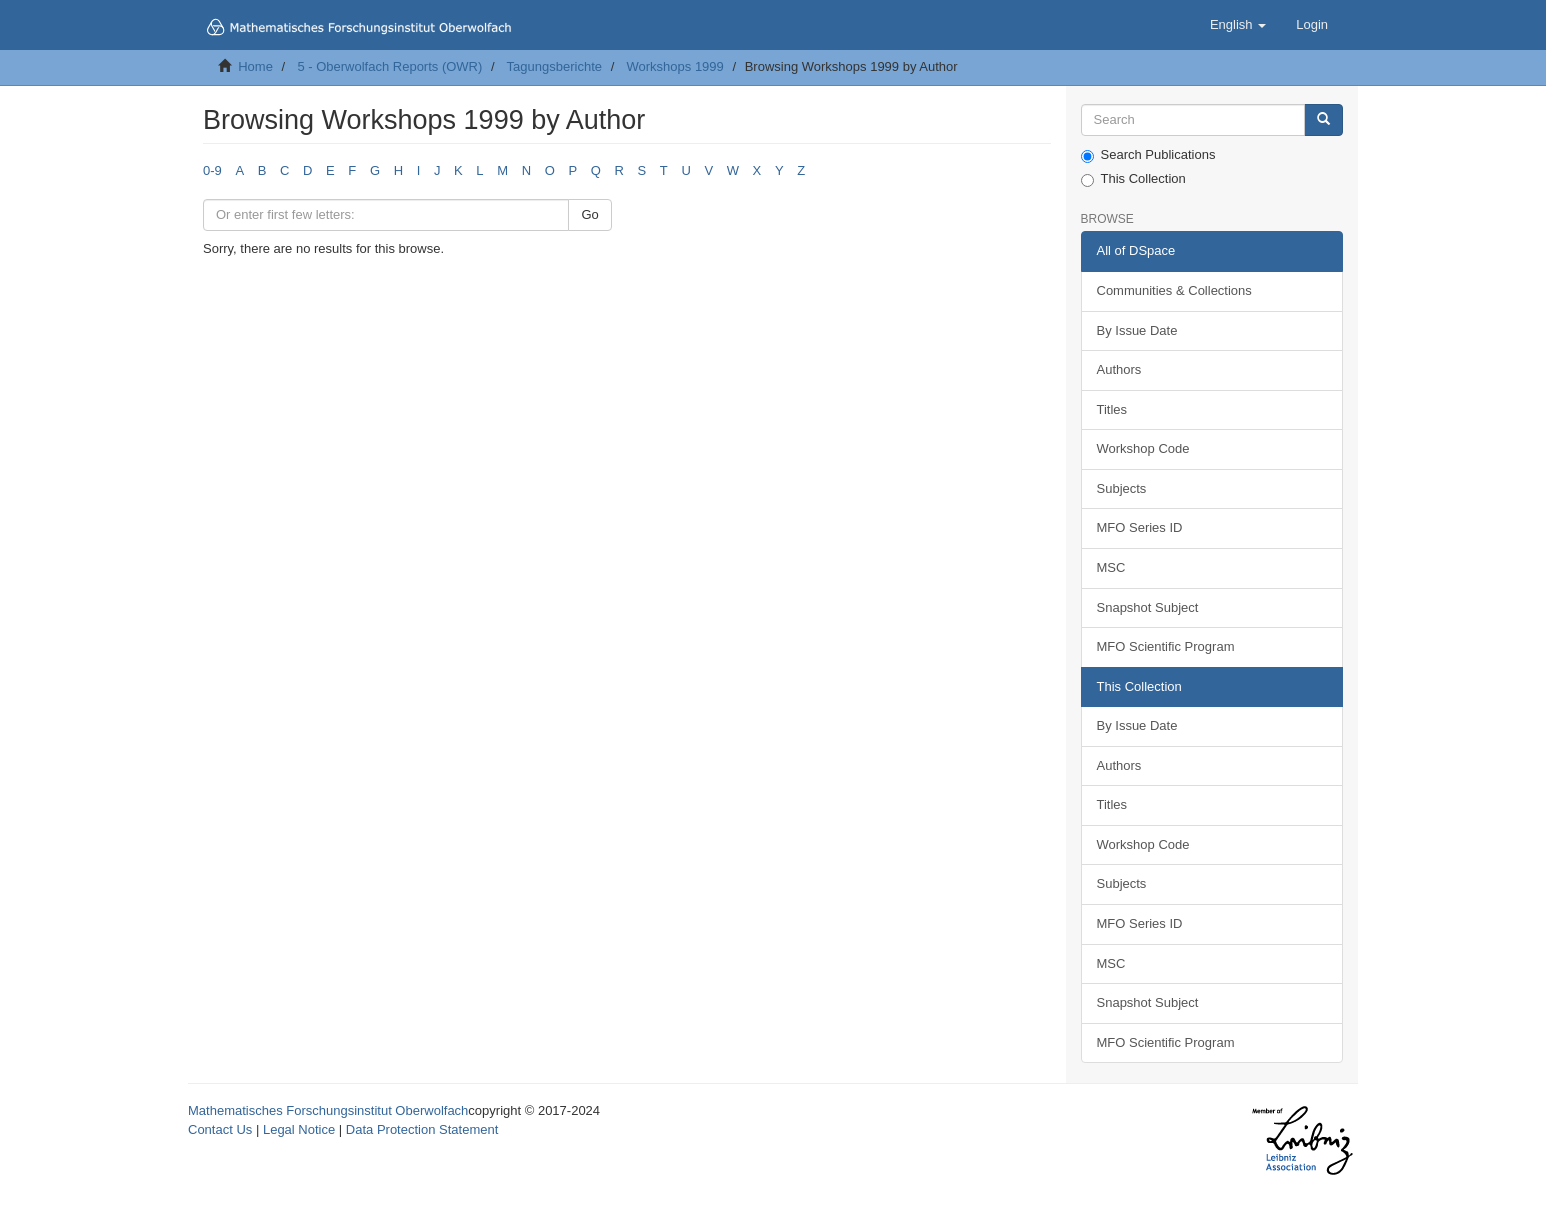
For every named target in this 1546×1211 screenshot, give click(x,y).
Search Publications (1148, 155)
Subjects (1122, 488)
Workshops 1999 (674, 66)
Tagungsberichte (554, 66)
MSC (1111, 567)
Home (255, 66)
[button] (1238, 25)
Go (589, 214)
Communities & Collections (1174, 290)
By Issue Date (1137, 330)
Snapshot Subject (1148, 607)
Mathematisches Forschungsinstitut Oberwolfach (328, 1110)
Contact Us (220, 1129)
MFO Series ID (1140, 527)
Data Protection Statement (422, 1129)
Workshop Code (1143, 448)
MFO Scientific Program (1166, 646)
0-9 (212, 170)
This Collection (1133, 179)
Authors (1119, 369)
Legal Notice (299, 1129)
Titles (1112, 409)
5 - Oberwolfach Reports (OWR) (389, 66)
